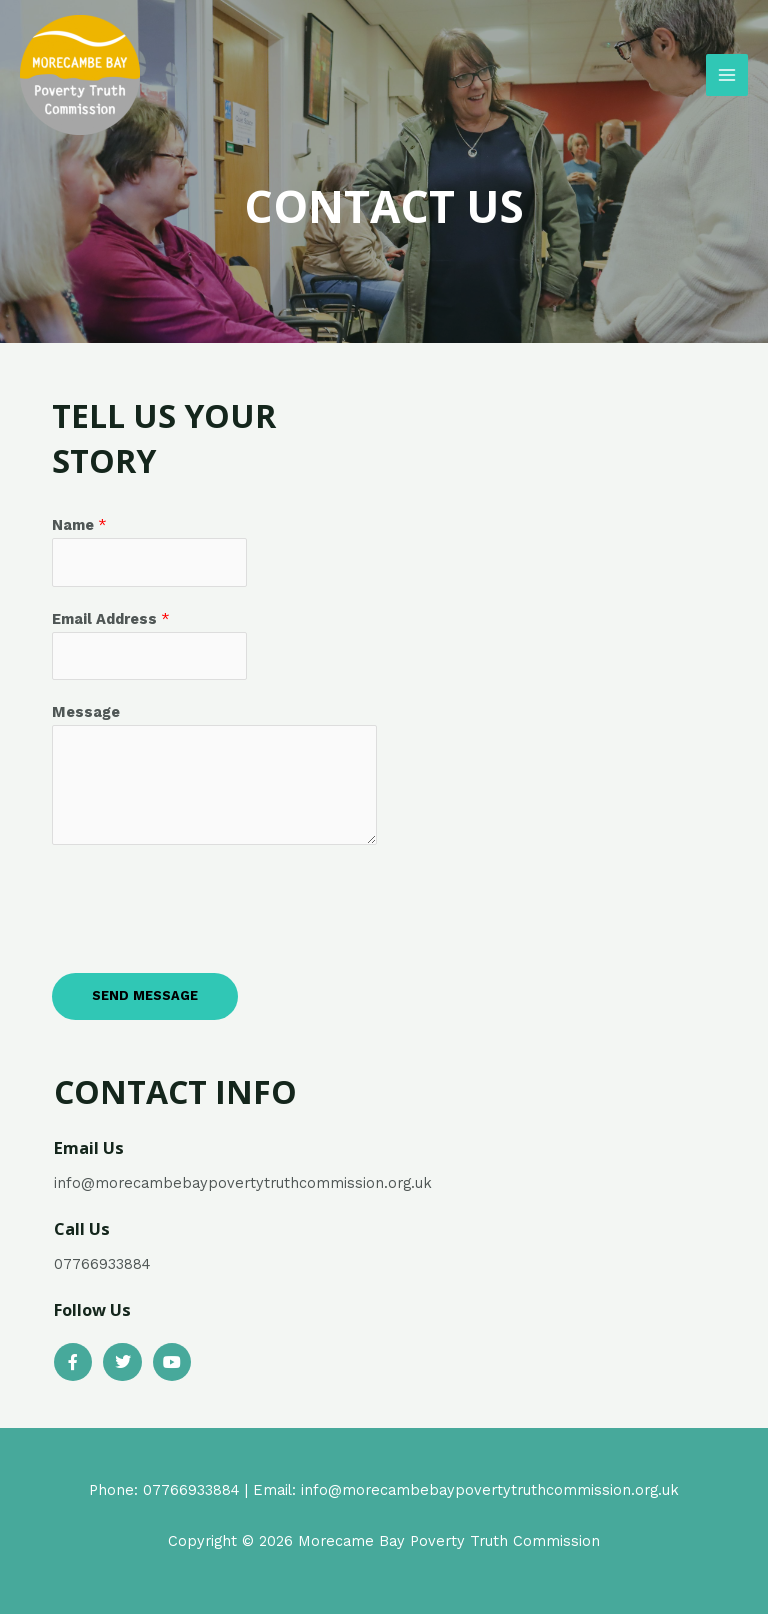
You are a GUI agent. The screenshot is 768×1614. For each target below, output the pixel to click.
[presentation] (204, 904)
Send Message (145, 995)
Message (86, 712)
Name (79, 525)
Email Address (111, 619)
